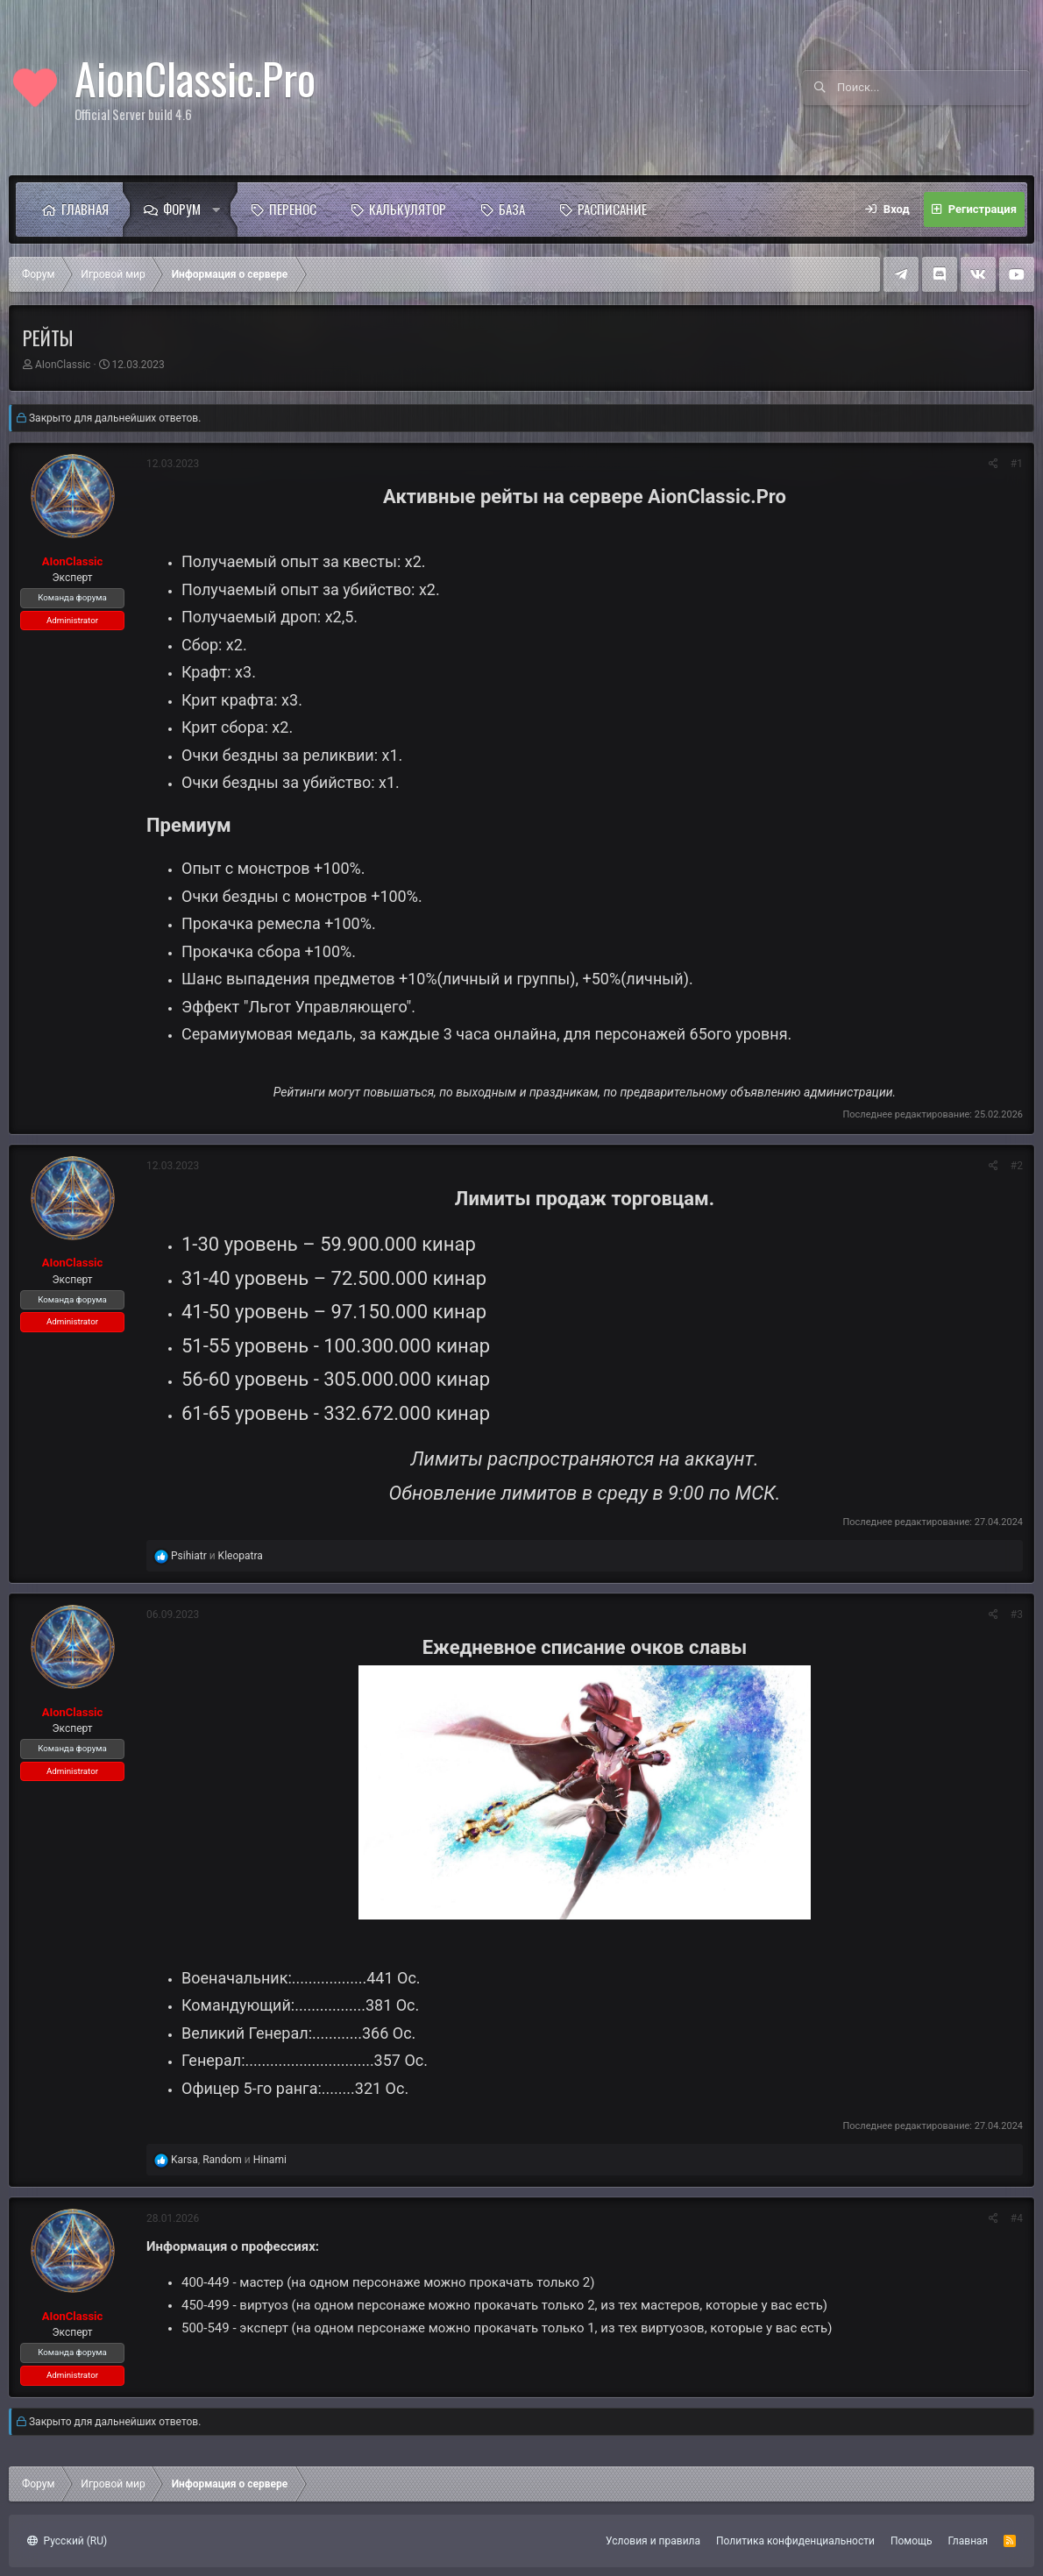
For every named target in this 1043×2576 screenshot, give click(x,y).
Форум (182, 208)
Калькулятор (407, 208)
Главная (85, 208)
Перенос (292, 208)
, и (229, 2160)
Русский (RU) (67, 2541)
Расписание (612, 208)
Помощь (911, 2541)
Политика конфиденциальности (795, 2541)
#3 (1017, 1614)
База (512, 208)
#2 (1017, 1166)
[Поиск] (933, 87)
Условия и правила (653, 2541)
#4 (1017, 2218)
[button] (221, 209)
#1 (1017, 464)
